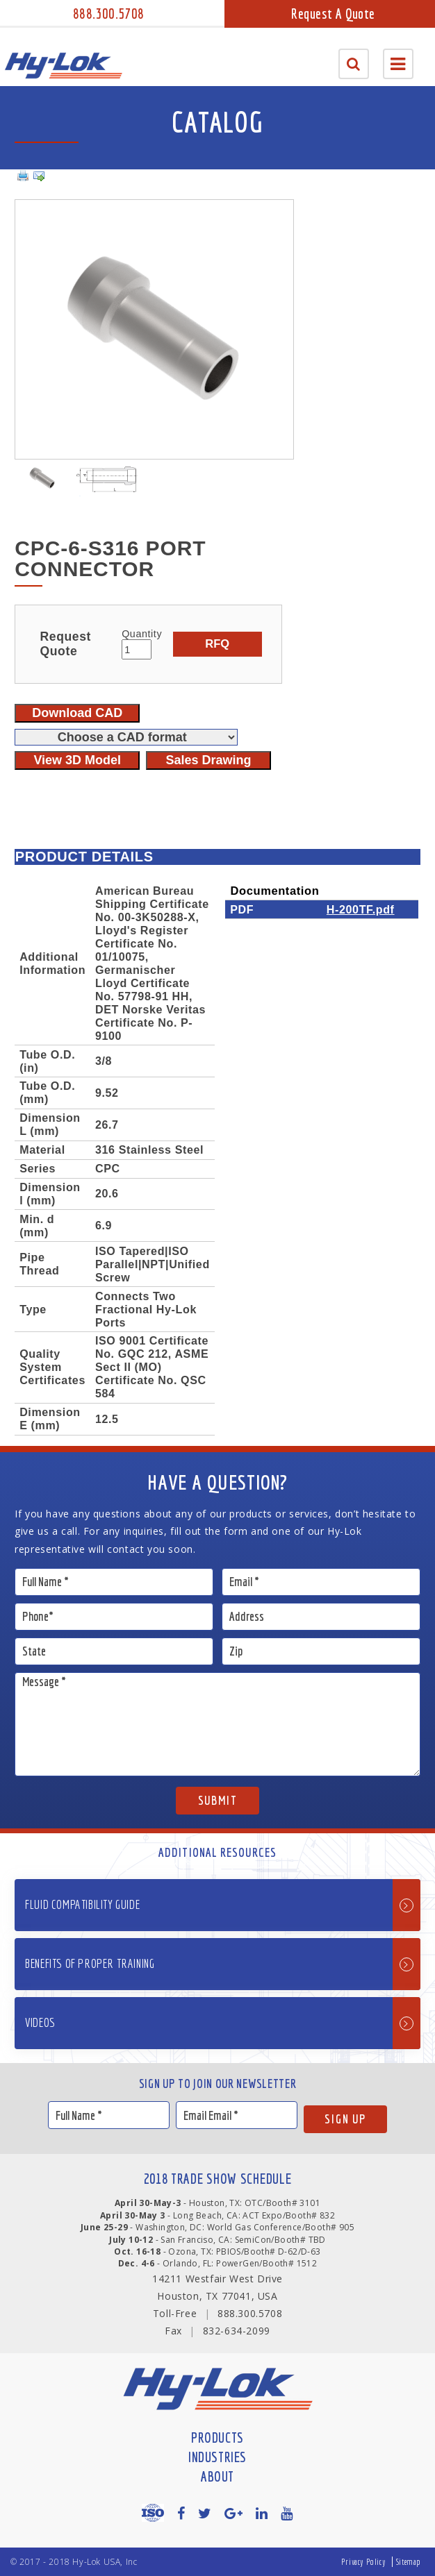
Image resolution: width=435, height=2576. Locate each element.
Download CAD (77, 713)
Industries (217, 2457)
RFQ (217, 643)
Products (217, 2437)
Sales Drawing (208, 760)
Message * (217, 1724)
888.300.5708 (108, 14)
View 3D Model (77, 760)
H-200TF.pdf (361, 909)
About (217, 2476)
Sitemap (408, 2561)
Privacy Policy (363, 2561)
